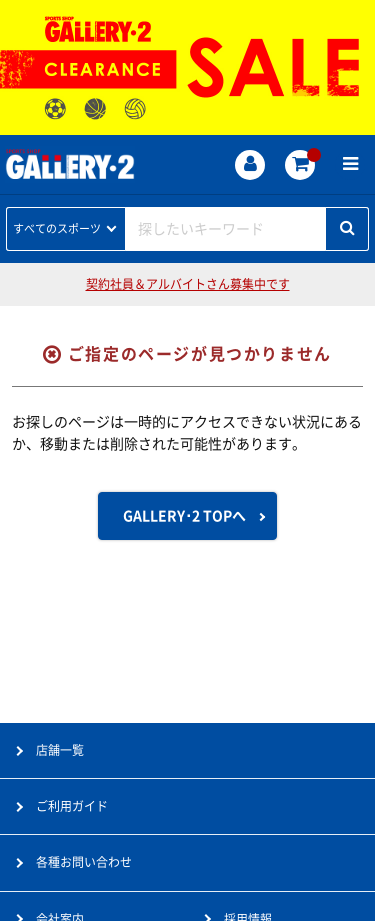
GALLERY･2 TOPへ (184, 516)
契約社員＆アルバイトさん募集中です (188, 284)
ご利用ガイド (72, 806)
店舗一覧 (60, 750)
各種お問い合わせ (84, 862)
